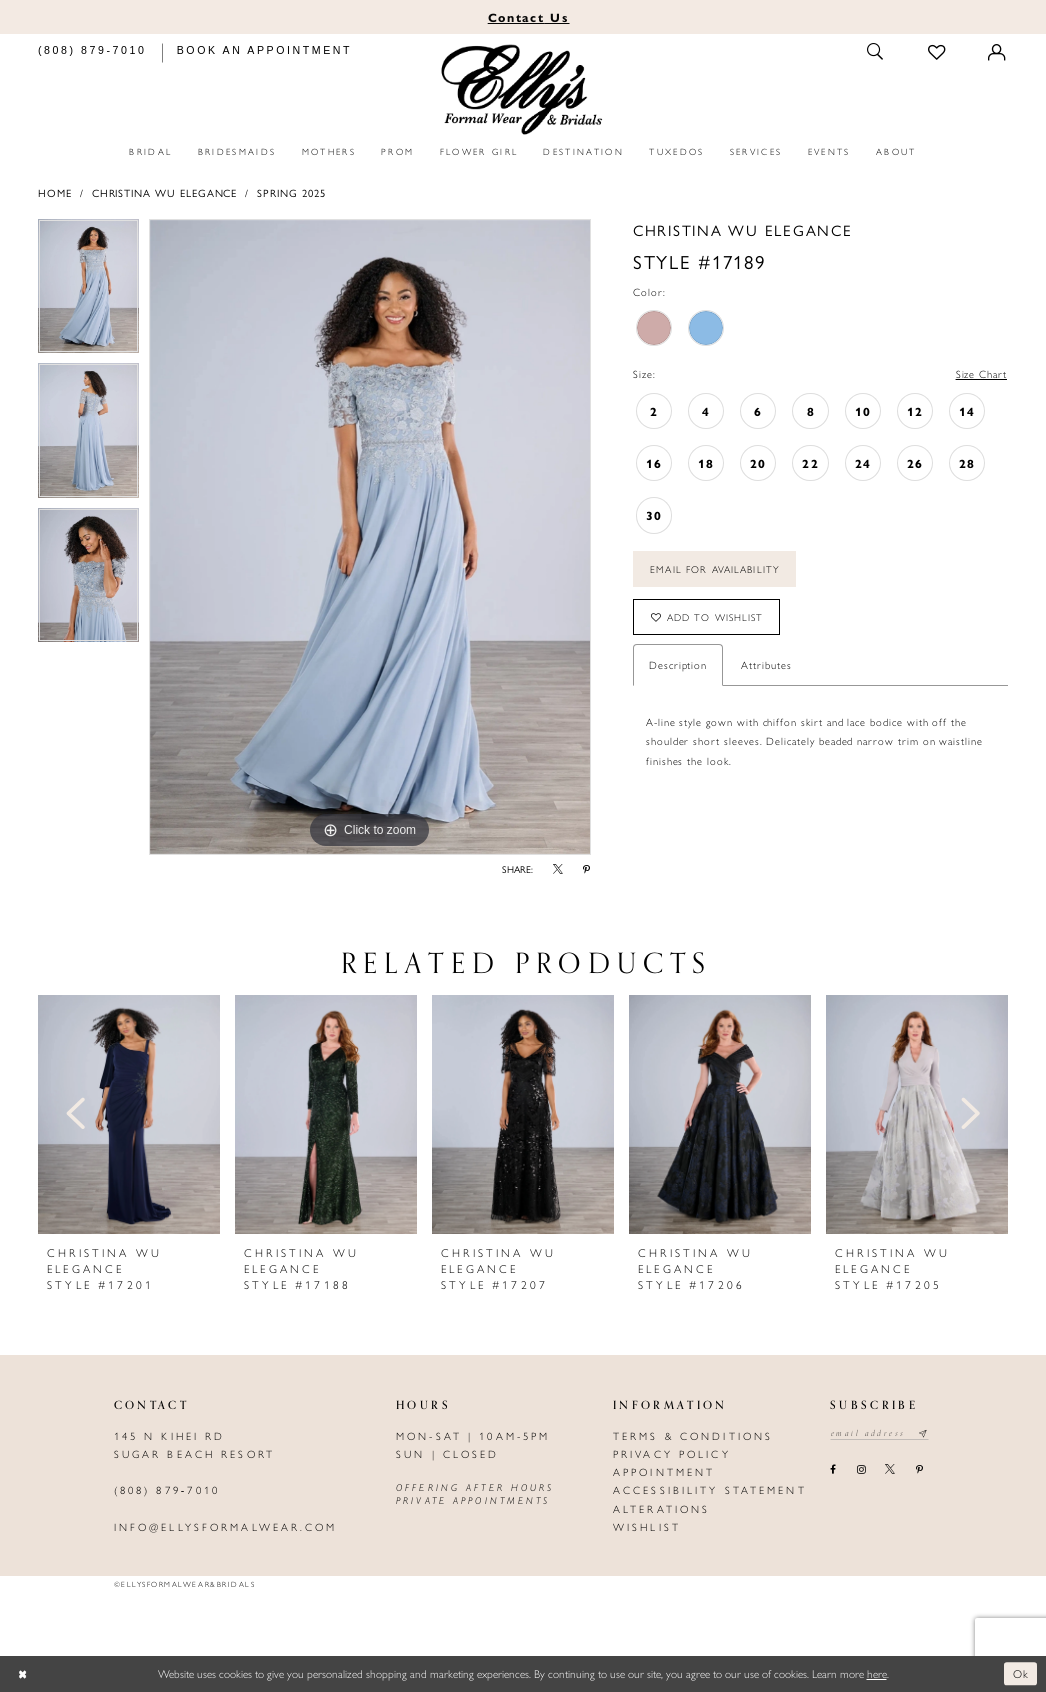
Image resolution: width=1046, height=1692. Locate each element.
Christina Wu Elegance (165, 192)
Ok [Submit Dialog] (1021, 1673)
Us (529, 17)
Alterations (661, 1508)
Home (55, 192)
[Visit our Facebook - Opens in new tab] (833, 1470)
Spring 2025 (291, 192)
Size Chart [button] (981, 373)
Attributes (766, 664)
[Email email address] (879, 1434)
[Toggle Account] (998, 52)
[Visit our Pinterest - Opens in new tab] (919, 1470)
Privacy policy (672, 1453)
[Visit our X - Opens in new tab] (890, 1470)
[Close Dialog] (22, 1674)
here (877, 1673)
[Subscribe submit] (923, 1434)
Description (678, 664)
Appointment (664, 1471)
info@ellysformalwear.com (226, 1526)
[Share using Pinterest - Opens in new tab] (587, 870)
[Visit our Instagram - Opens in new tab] (860, 1470)
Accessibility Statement (710, 1489)
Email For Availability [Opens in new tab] (715, 569)
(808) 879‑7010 (167, 1489)
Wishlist (647, 1526)
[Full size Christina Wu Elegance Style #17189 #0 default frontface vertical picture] (370, 537)
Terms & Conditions (693, 1435)
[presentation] (129, 1114)
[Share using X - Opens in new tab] (558, 870)
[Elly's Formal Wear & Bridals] (523, 90)
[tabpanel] (88, 291)
